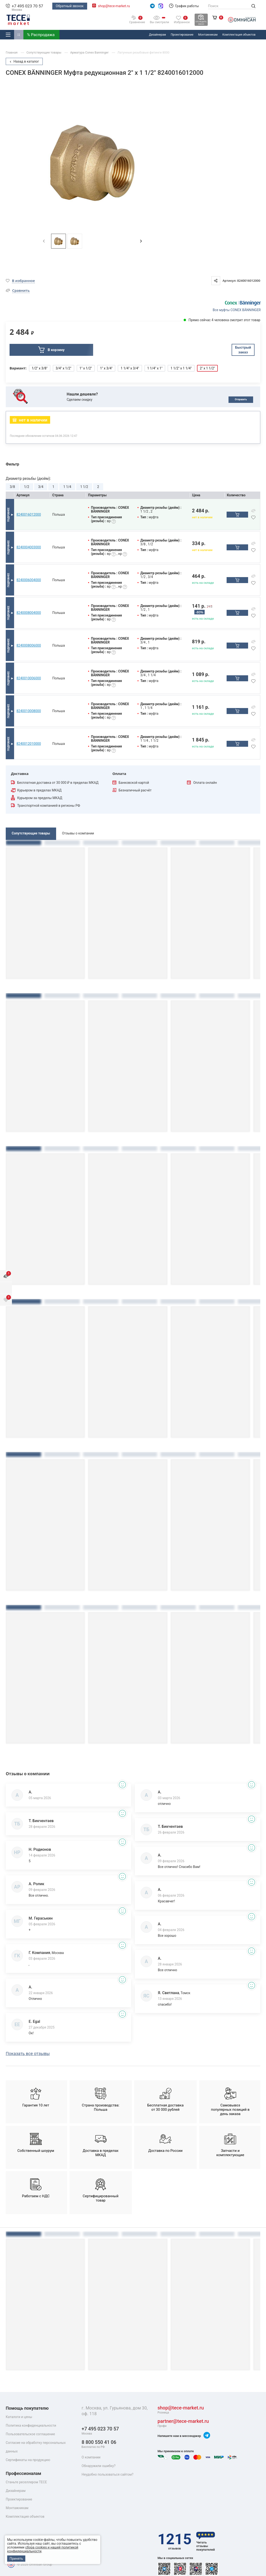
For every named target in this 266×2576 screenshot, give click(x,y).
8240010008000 (28, 711)
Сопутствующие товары (44, 52)
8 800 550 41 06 (99, 2444)
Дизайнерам (157, 34)
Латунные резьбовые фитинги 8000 (143, 52)
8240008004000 (28, 613)
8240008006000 (28, 645)
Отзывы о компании (78, 833)
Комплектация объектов (238, 34)
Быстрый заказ (243, 349)
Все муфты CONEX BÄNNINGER (237, 310)
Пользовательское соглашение (30, 2434)
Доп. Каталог (19, 35)
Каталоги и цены (19, 2417)
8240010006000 (28, 678)
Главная (12, 52)
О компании (91, 2457)
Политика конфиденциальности (31, 2425)
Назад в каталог (24, 61)
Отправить (241, 399)
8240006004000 (28, 580)
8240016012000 (28, 514)
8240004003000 (28, 547)
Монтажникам (208, 34)
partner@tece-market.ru (183, 2423)
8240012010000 (28, 744)
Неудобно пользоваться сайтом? (107, 2474)
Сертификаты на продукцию (28, 2460)
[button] (141, 241)
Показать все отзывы (28, 2053)
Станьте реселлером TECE (26, 2482)
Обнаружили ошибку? (99, 2466)
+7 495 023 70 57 (27, 6)
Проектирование (182, 34)
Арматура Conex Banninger (89, 52)
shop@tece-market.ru (114, 6)
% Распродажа (41, 34)
